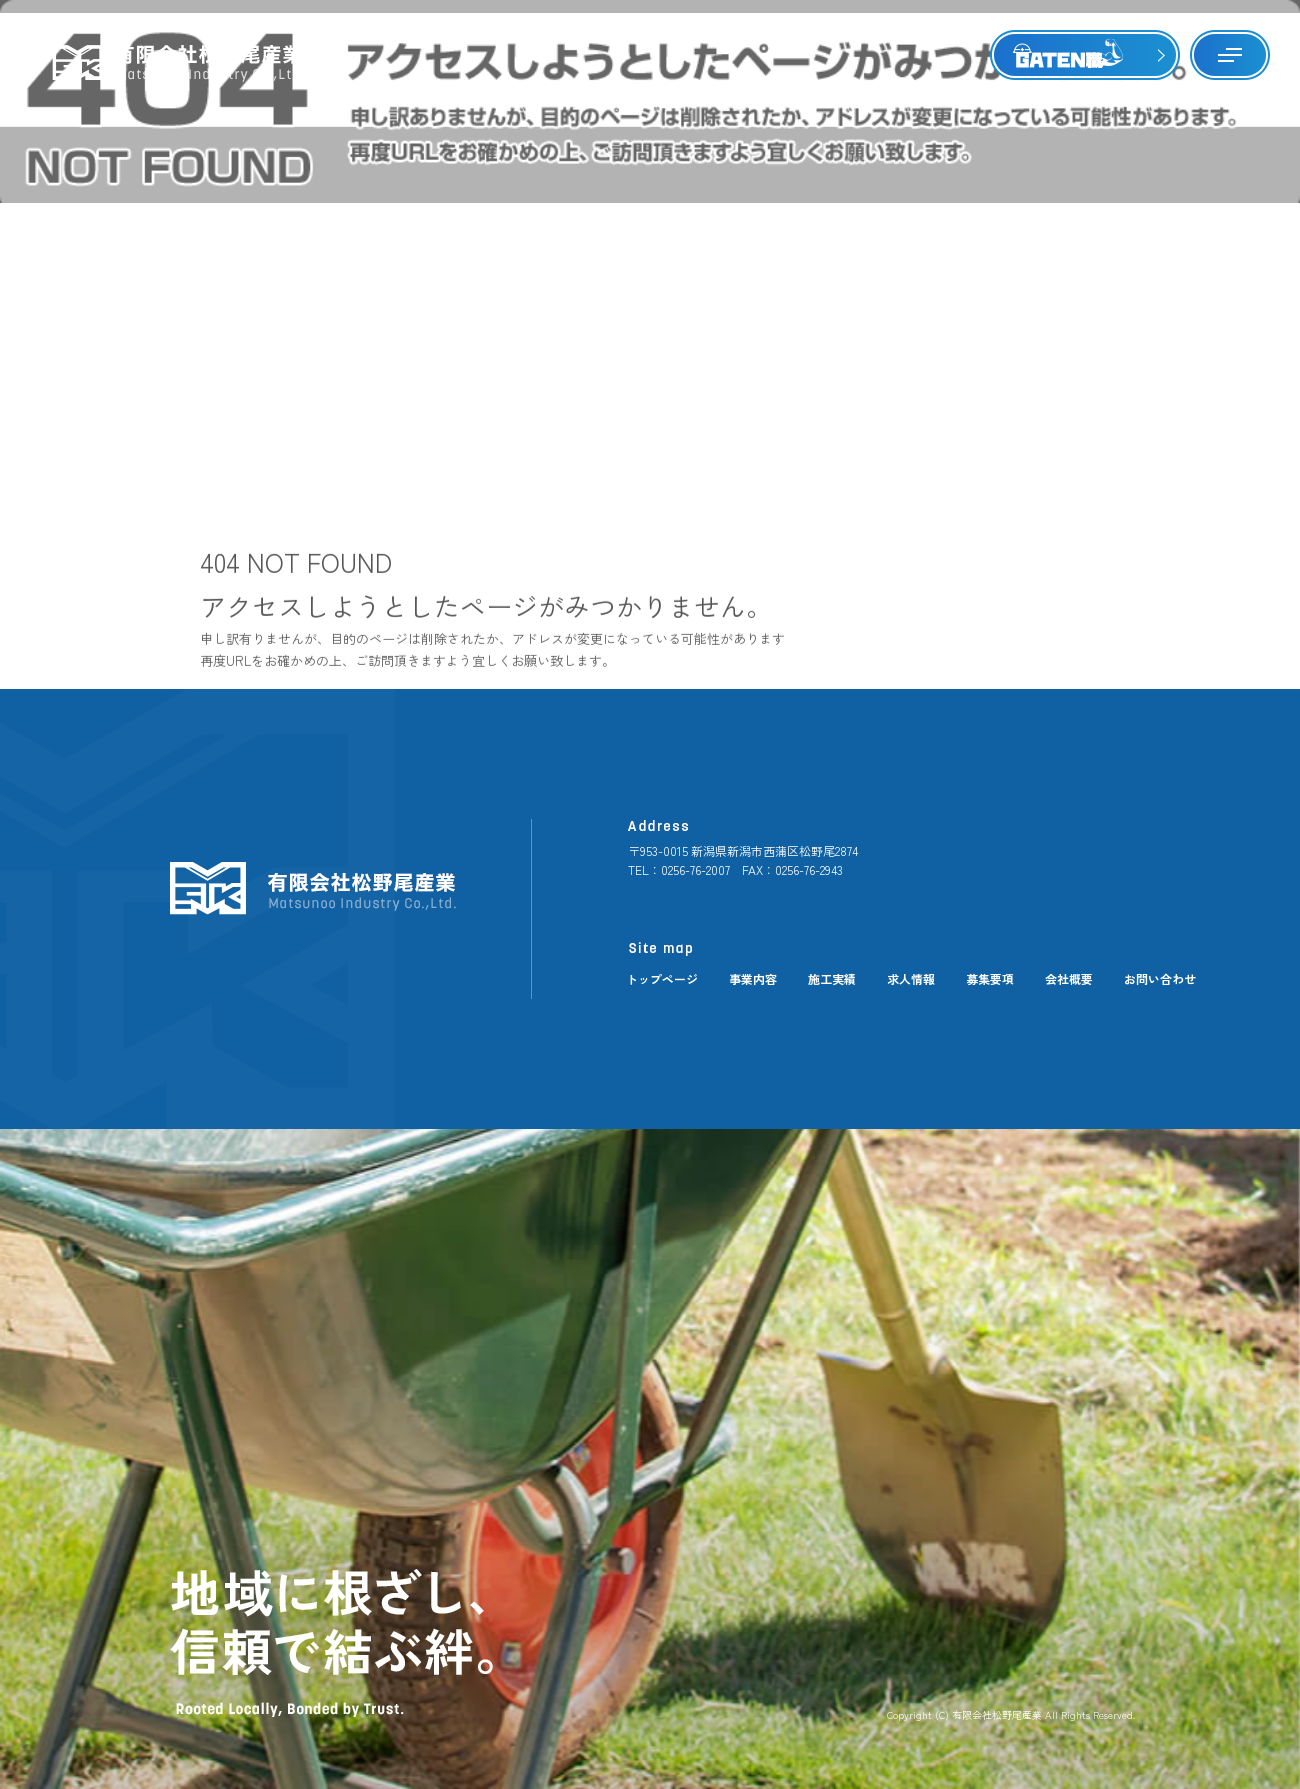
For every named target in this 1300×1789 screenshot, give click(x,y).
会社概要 (1069, 978)
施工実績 (832, 978)
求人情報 (911, 978)
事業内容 (753, 978)
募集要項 (990, 978)
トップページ (662, 978)
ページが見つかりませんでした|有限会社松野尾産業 (1153, 99)
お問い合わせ (1160, 978)
